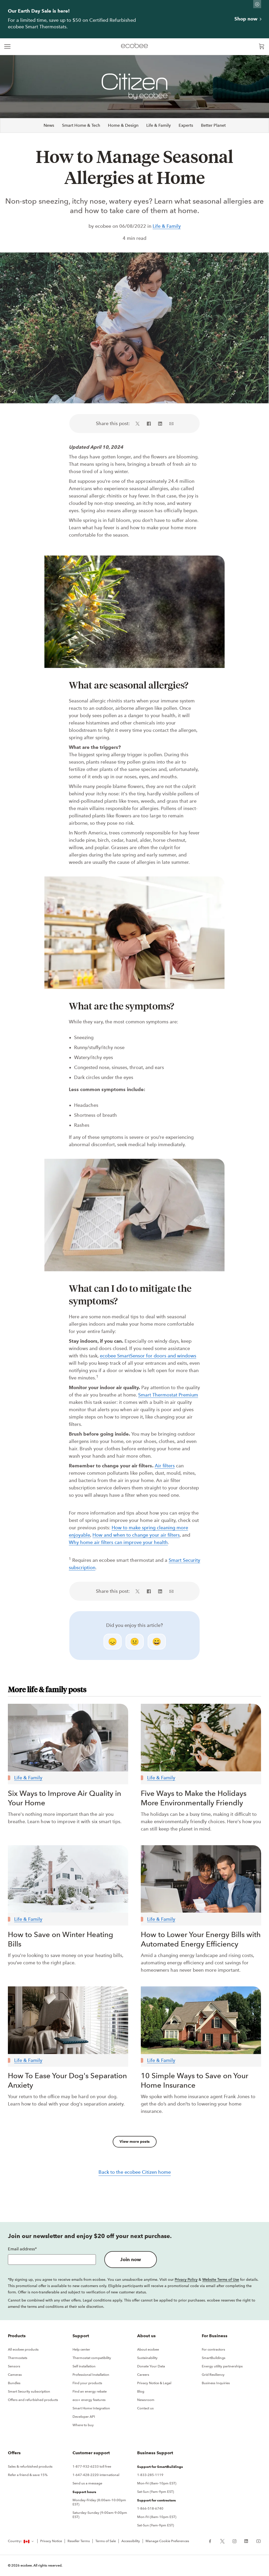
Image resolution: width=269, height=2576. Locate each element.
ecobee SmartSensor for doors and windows (148, 1356)
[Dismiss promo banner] (257, 4)
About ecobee (148, 2349)
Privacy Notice (51, 2541)
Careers (143, 2375)
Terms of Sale (105, 2541)
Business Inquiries (216, 2383)
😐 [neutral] (134, 1641)
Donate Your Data (151, 2366)
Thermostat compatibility (92, 2358)
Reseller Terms (79, 2541)
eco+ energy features (89, 2400)
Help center (81, 2349)
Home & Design (123, 125)
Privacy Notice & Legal (154, 2383)
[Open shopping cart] (261, 46)
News (49, 125)
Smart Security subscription (29, 2391)
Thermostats (17, 2358)
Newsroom (145, 2400)
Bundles (14, 2383)
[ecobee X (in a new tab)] (222, 2540)
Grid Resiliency (213, 2375)
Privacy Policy (186, 2279)
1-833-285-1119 (150, 2475)
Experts (186, 125)
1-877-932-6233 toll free (92, 2466)
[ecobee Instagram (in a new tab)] (234, 2540)
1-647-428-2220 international (96, 2475)
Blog (140, 2391)
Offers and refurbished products (33, 2400)
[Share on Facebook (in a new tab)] (148, 423)
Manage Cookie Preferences (167, 2541)
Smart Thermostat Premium (168, 1395)
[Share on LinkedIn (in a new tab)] (160, 423)
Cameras (15, 2375)
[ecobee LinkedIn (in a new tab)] (246, 2540)
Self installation (84, 2366)
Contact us (145, 2408)
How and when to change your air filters (136, 1535)
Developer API (84, 2417)
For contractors (213, 2349)
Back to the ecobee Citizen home (135, 2172)
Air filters (165, 1466)
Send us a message (87, 2483)
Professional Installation (91, 2375)
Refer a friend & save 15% (28, 2475)
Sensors (14, 2366)
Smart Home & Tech (81, 125)
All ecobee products (23, 2349)
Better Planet (213, 125)
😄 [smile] (156, 1641)
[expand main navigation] (7, 46)
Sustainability (147, 2358)
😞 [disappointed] (112, 1641)
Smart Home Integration (91, 2408)
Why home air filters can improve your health (118, 1542)
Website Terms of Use (220, 2279)
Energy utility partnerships (222, 2366)
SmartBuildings (213, 2358)
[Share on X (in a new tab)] (139, 423)
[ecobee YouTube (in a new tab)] (256, 2540)
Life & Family (158, 125)
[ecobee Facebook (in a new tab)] (212, 2540)
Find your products (87, 2383)
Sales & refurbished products (30, 2466)
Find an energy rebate (90, 2391)
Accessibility (130, 2541)
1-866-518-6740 (150, 2508)
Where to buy (83, 2425)
